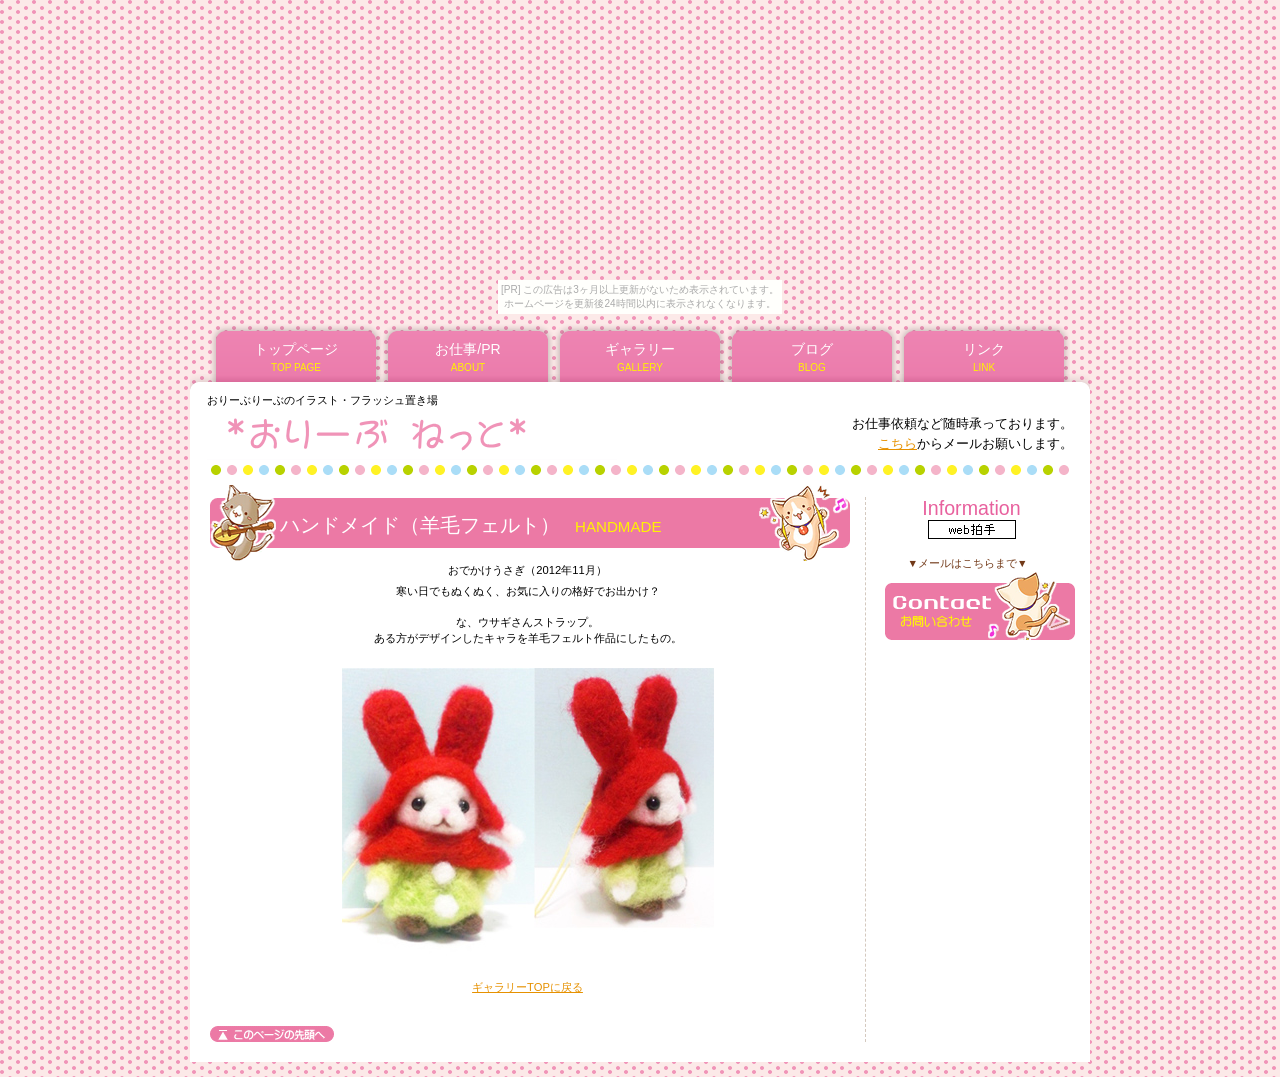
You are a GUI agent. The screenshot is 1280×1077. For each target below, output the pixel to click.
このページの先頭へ (272, 1034)
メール (980, 605)
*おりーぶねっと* (448, 433)
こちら (897, 443)
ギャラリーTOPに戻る (527, 987)
